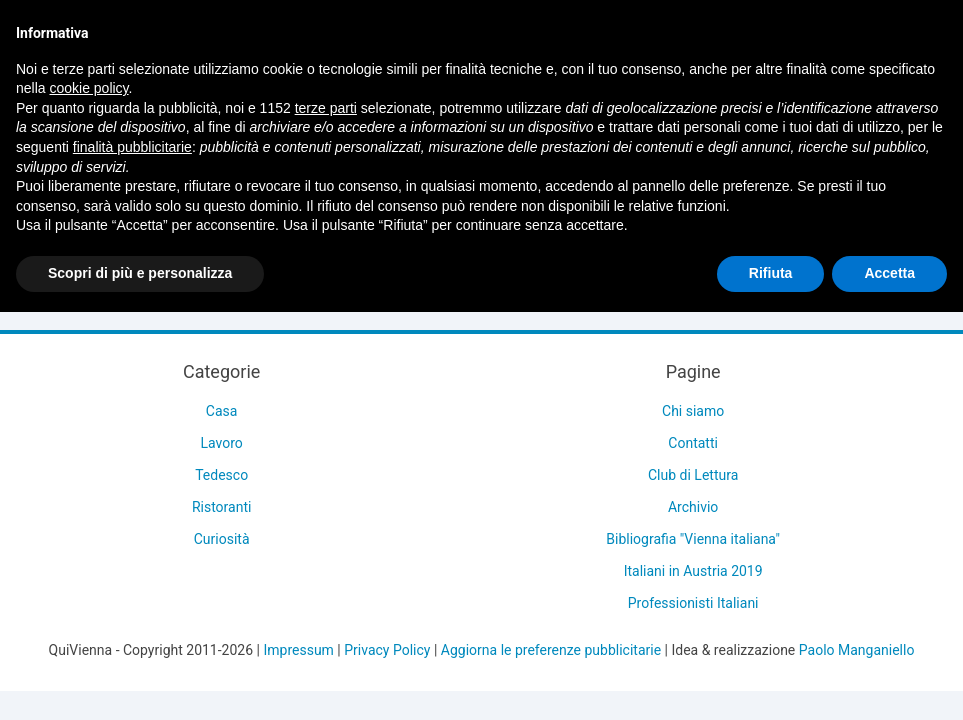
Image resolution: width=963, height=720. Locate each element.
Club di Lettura (693, 475)
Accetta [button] (889, 273)
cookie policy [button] (88, 88)
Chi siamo (693, 411)
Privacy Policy (387, 650)
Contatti (693, 443)
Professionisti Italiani (693, 603)
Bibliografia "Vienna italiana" (693, 539)
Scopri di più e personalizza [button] (140, 273)
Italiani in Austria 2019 (693, 571)
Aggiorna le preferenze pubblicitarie (551, 650)
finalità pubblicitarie (132, 147)
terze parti (326, 108)
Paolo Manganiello (857, 650)
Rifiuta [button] (771, 273)
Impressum (298, 650)
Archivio (693, 507)
